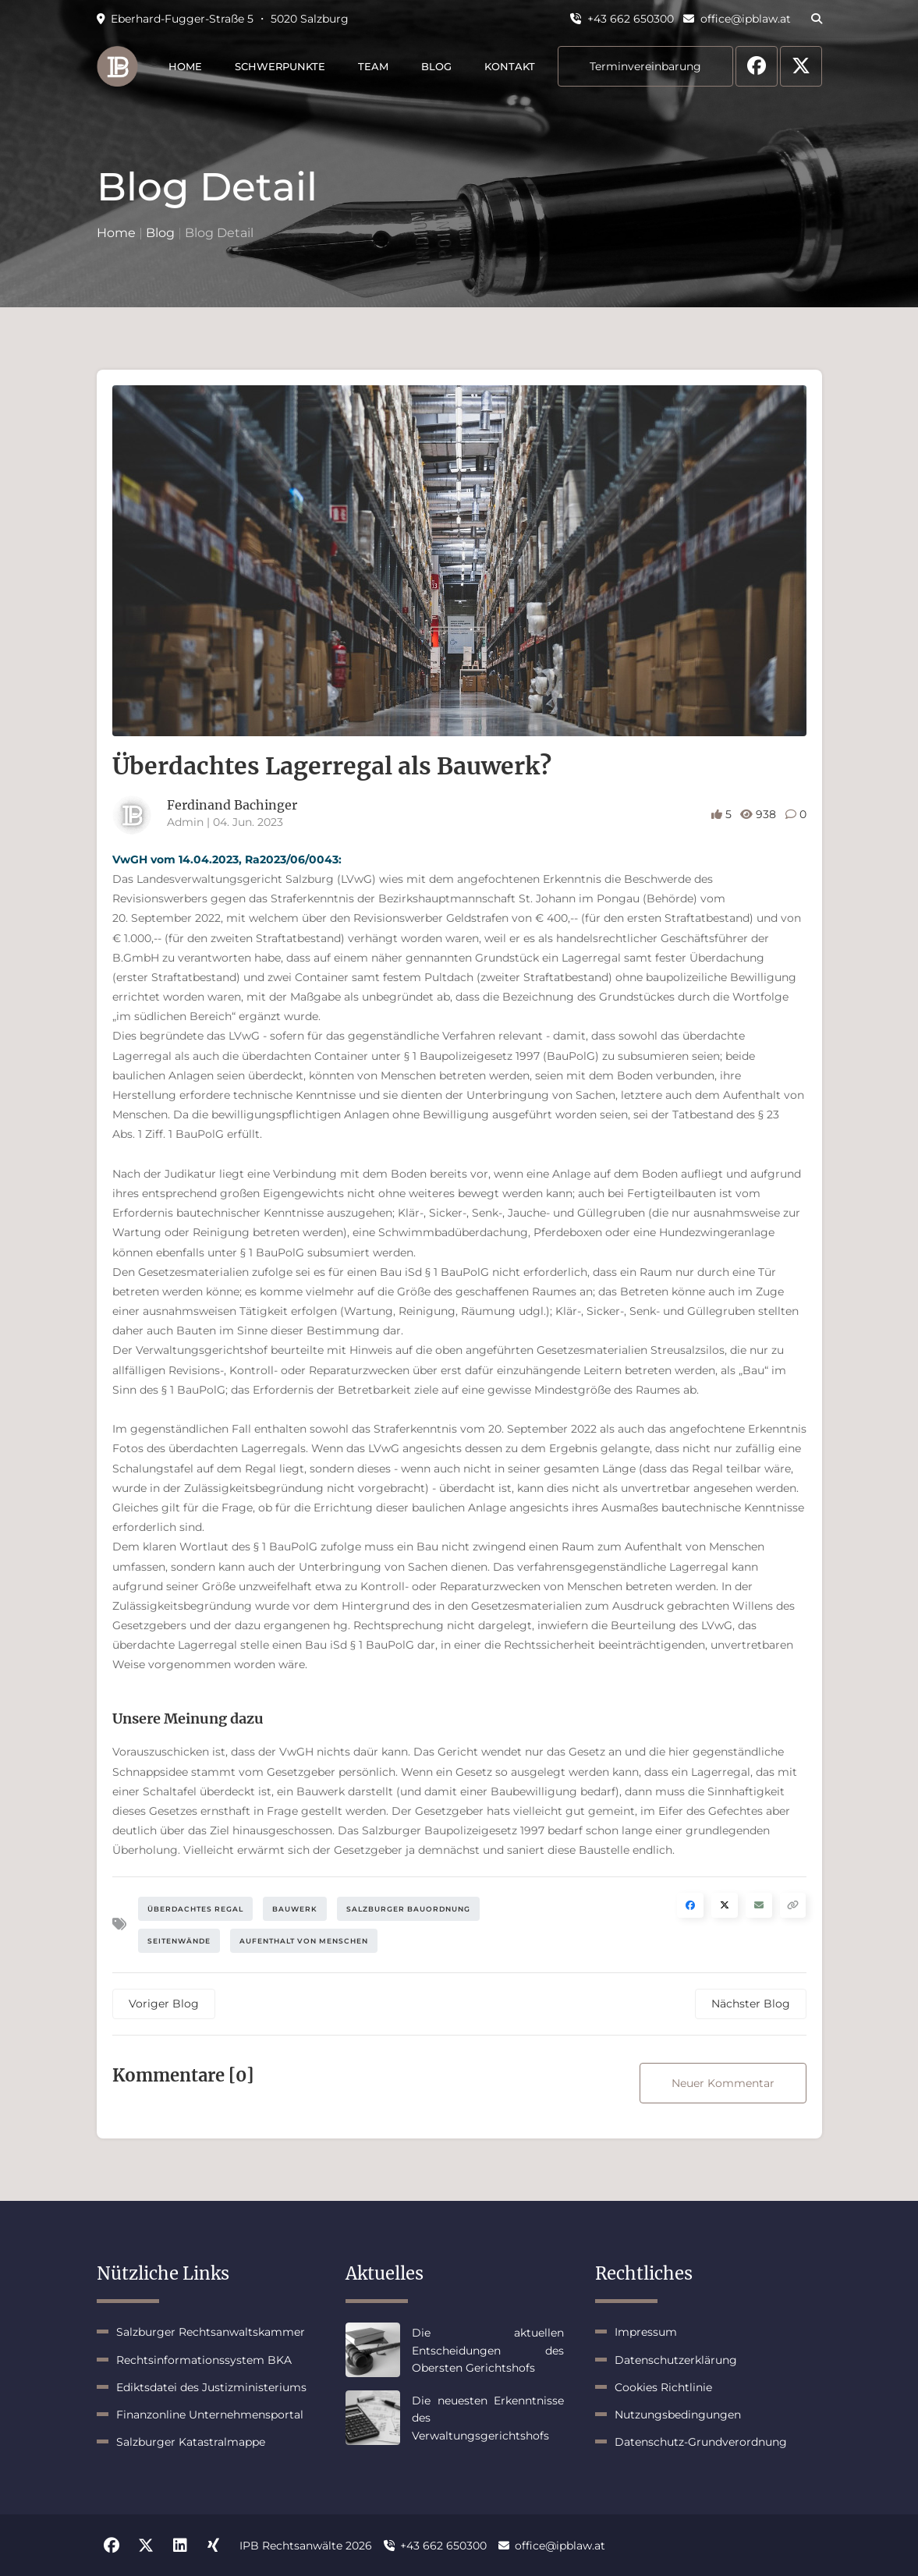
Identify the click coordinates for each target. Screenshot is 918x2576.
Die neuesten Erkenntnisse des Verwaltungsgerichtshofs (488, 2418)
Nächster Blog (750, 2004)
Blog (436, 66)
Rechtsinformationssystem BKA (204, 2360)
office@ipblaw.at (737, 19)
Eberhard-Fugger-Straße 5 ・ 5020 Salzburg (223, 19)
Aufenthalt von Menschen (303, 1940)
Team (373, 66)
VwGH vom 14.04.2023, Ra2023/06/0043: (227, 859)
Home (185, 66)
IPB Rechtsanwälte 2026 (305, 2546)
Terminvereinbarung (645, 66)
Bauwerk (294, 1909)
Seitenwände (179, 1940)
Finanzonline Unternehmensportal (209, 2415)
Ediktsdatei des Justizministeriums (211, 2387)
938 (759, 814)
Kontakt (509, 66)
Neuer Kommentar (723, 2083)
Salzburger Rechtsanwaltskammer (210, 2332)
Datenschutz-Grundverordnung (701, 2442)
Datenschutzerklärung (676, 2360)
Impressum (646, 2332)
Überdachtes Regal (195, 1909)
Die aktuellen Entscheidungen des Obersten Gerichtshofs (488, 2350)
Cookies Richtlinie (663, 2387)
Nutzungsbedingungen (678, 2415)
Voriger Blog (164, 2004)
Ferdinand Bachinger (232, 805)
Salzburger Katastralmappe (190, 2442)
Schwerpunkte (280, 66)
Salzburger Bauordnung (408, 1909)
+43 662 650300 (622, 19)
